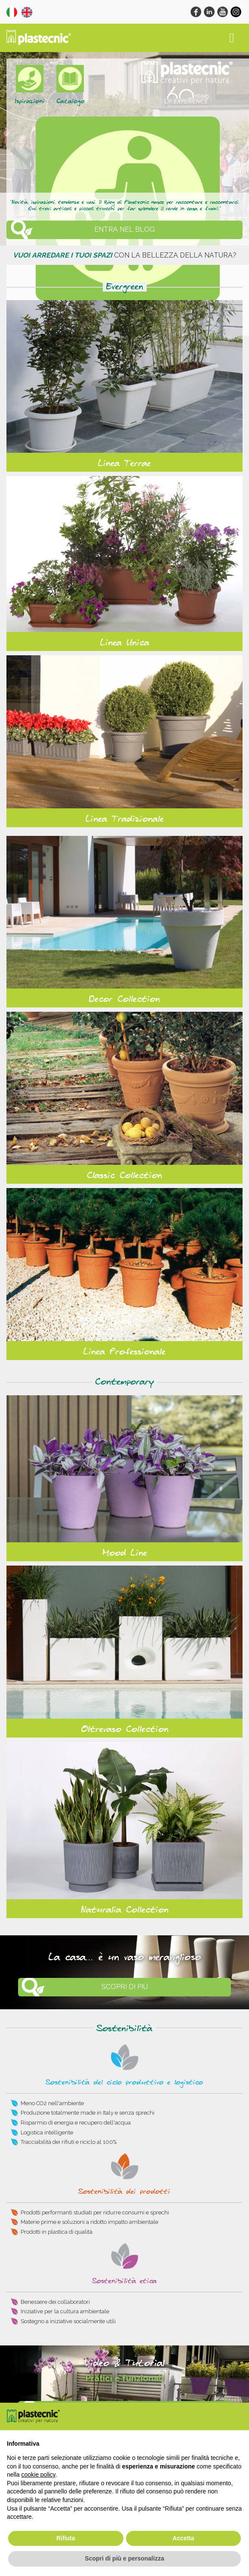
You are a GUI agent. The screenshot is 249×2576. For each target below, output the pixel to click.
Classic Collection (124, 1175)
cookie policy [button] (38, 2474)
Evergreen (124, 287)
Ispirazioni (30, 101)
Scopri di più (124, 1987)
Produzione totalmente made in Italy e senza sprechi (87, 2112)
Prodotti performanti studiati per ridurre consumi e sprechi (95, 2212)
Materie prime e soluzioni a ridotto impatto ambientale (89, 2222)
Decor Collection (124, 999)
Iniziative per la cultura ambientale (65, 2311)
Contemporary (124, 1382)
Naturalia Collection (125, 1910)
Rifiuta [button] (65, 2538)
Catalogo (70, 101)
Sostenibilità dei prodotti (124, 2192)
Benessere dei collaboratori (55, 2302)
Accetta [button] (183, 2538)
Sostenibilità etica (124, 2281)
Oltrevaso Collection (125, 1729)
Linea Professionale (124, 1352)
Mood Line (124, 1553)
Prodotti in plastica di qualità (56, 2232)
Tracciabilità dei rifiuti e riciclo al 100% (69, 2142)
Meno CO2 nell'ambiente (52, 2103)
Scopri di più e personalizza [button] (124, 2558)
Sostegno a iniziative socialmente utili (68, 2321)
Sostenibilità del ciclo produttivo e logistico (124, 2083)
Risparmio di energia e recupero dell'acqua (76, 2122)
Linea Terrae (124, 463)
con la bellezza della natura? (125, 255)
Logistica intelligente (47, 2132)
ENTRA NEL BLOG (124, 229)
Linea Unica (124, 643)
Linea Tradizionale (125, 819)
